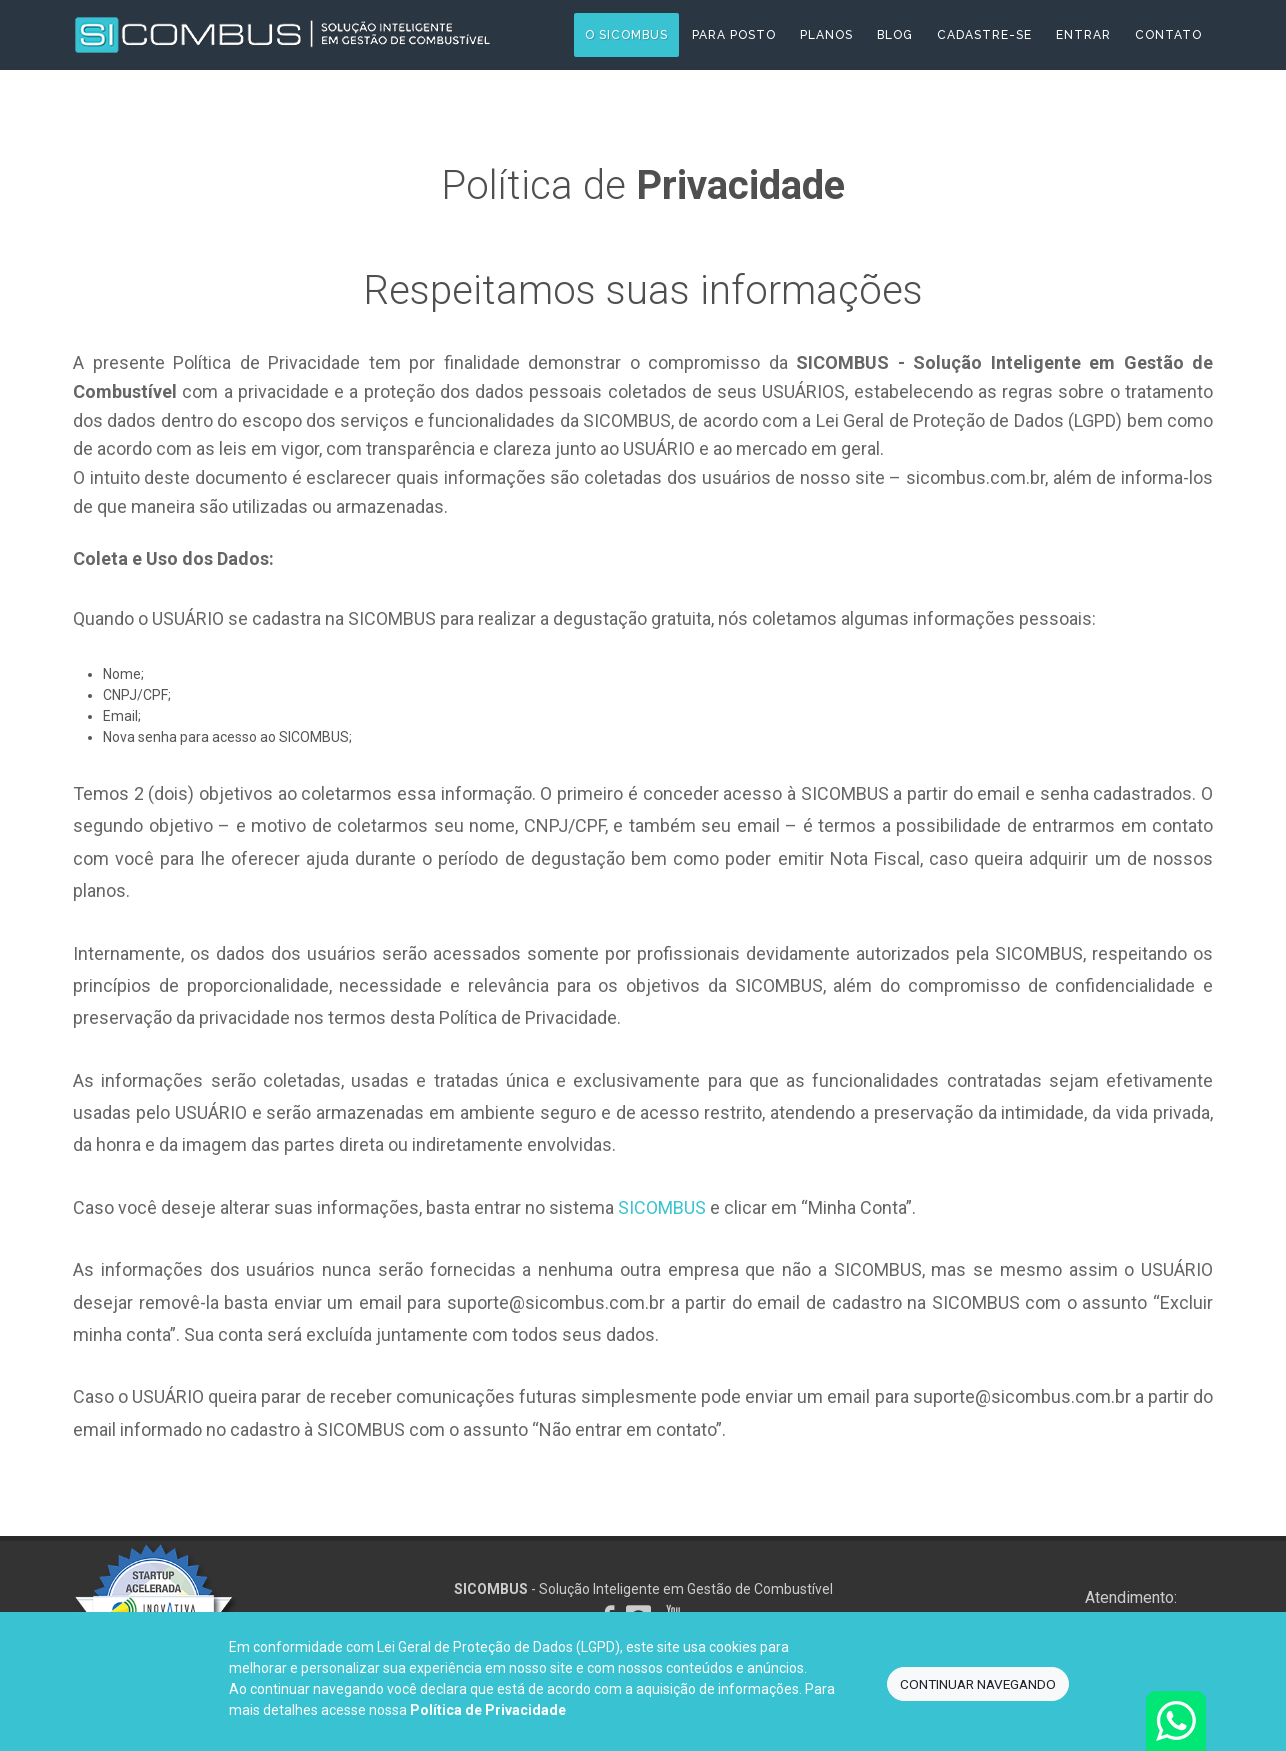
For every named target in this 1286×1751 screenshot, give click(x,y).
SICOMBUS (662, 1207)
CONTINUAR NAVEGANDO (978, 1684)
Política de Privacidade (488, 1710)
